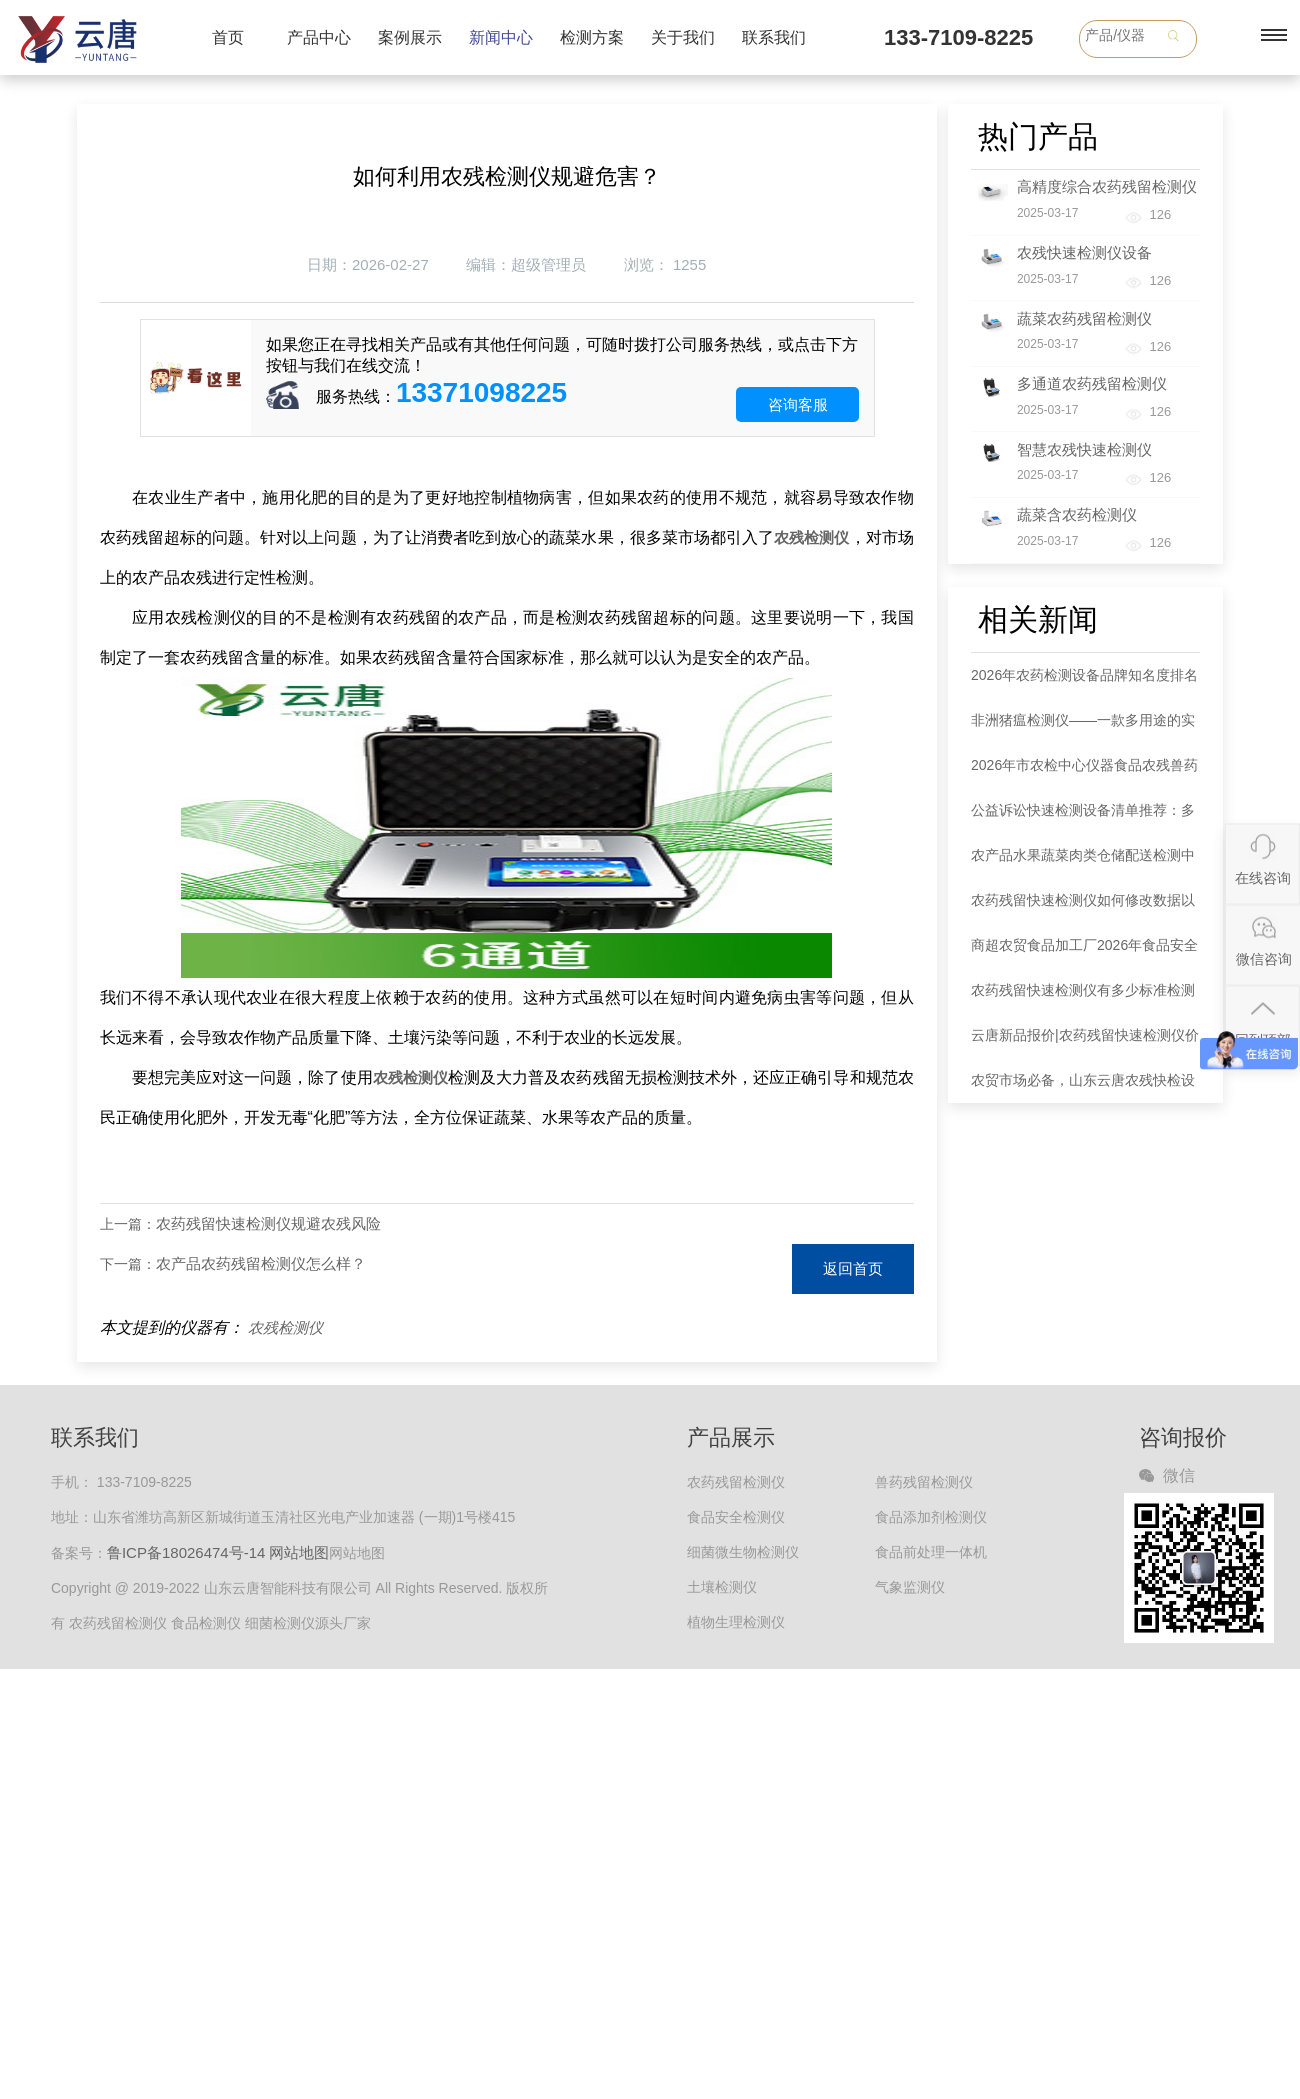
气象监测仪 (910, 1587)
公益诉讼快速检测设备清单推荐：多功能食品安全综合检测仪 (1083, 817)
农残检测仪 (285, 1327)
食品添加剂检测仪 (931, 1517)
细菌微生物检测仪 (743, 1552)
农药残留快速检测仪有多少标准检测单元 (1083, 997)
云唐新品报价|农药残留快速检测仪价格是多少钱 (1085, 1042)
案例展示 (410, 37)
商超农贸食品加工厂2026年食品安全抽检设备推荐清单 (1084, 952)
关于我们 (683, 37)
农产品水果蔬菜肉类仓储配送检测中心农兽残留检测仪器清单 (1083, 862)
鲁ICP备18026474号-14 (186, 1552)
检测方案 (592, 37)
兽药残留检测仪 (924, 1482)
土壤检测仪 (722, 1587)
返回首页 (853, 1268)
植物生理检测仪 (736, 1622)
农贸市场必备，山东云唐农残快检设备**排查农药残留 (1083, 1087)
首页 (228, 37)
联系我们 (774, 37)
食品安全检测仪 (736, 1517)
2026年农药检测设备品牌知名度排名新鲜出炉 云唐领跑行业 (1084, 682)
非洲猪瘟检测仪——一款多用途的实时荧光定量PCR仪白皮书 (1083, 727)
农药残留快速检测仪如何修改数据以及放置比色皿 (1083, 907)
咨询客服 (798, 404)
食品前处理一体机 (931, 1552)
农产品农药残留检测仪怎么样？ (261, 1263)
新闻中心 (501, 37)
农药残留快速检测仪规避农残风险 (268, 1223)
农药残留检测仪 (736, 1482)
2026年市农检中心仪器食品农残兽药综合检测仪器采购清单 (1084, 772)
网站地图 (299, 1552)
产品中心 (319, 37)
